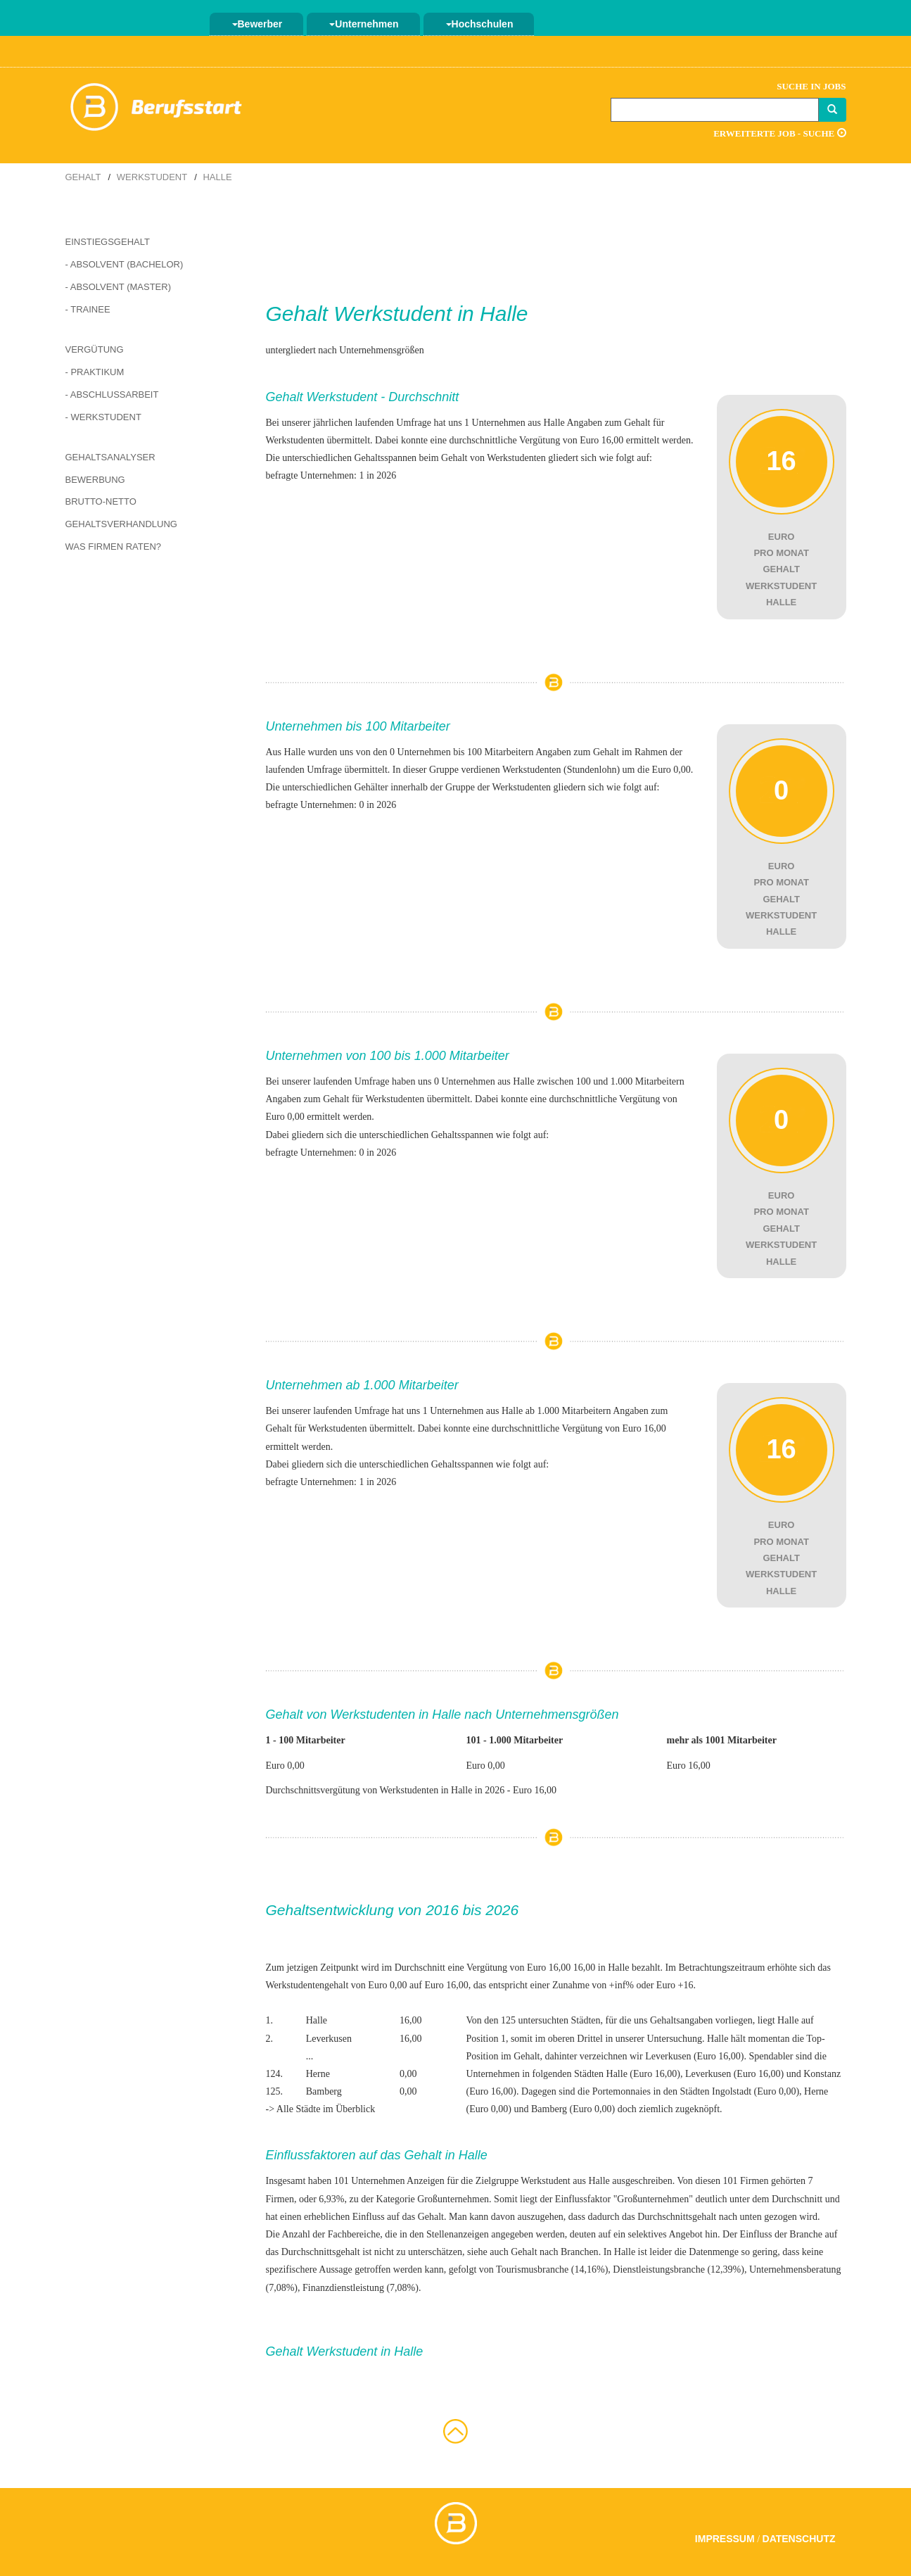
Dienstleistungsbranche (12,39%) (678, 2269)
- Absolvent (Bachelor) (124, 264)
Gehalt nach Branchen (554, 2252)
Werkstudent (152, 177)
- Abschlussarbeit (112, 394)
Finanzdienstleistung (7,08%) (360, 2288)
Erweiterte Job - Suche (779, 133)
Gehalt (83, 177)
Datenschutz (799, 2538)
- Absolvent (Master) (118, 287)
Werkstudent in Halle (430, 313)
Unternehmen (363, 24)
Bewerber (257, 24)
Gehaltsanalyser (110, 457)
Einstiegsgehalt (107, 241)
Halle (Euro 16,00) (643, 2074)
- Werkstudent (103, 417)
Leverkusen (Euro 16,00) (694, 2056)
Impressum (725, 2538)
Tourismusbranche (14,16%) (552, 2269)
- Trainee (87, 309)
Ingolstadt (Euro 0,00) (755, 2091)
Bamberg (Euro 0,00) (573, 2109)
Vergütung (94, 349)
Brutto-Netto (100, 501)
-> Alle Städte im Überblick (321, 2109)
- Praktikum (95, 372)
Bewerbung (95, 479)
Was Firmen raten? (113, 546)
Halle (217, 177)
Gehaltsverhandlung (121, 524)
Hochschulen (480, 24)
